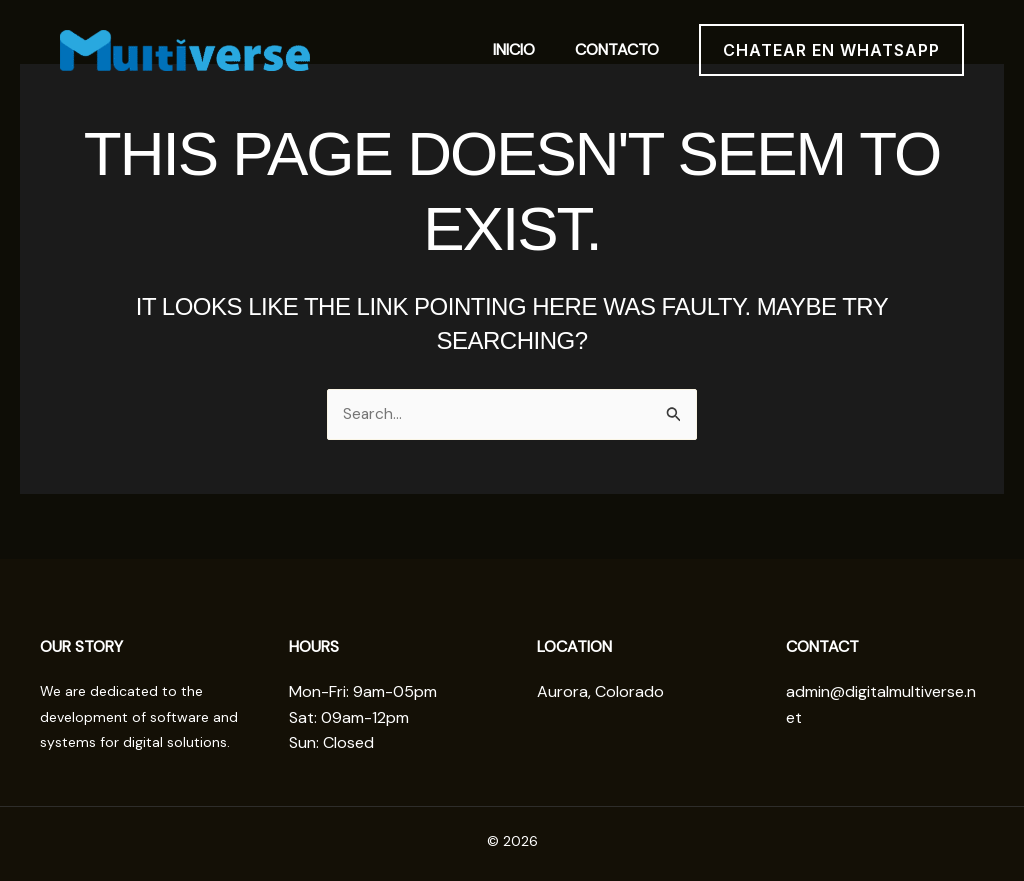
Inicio (514, 49)
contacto (617, 49)
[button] (831, 50)
